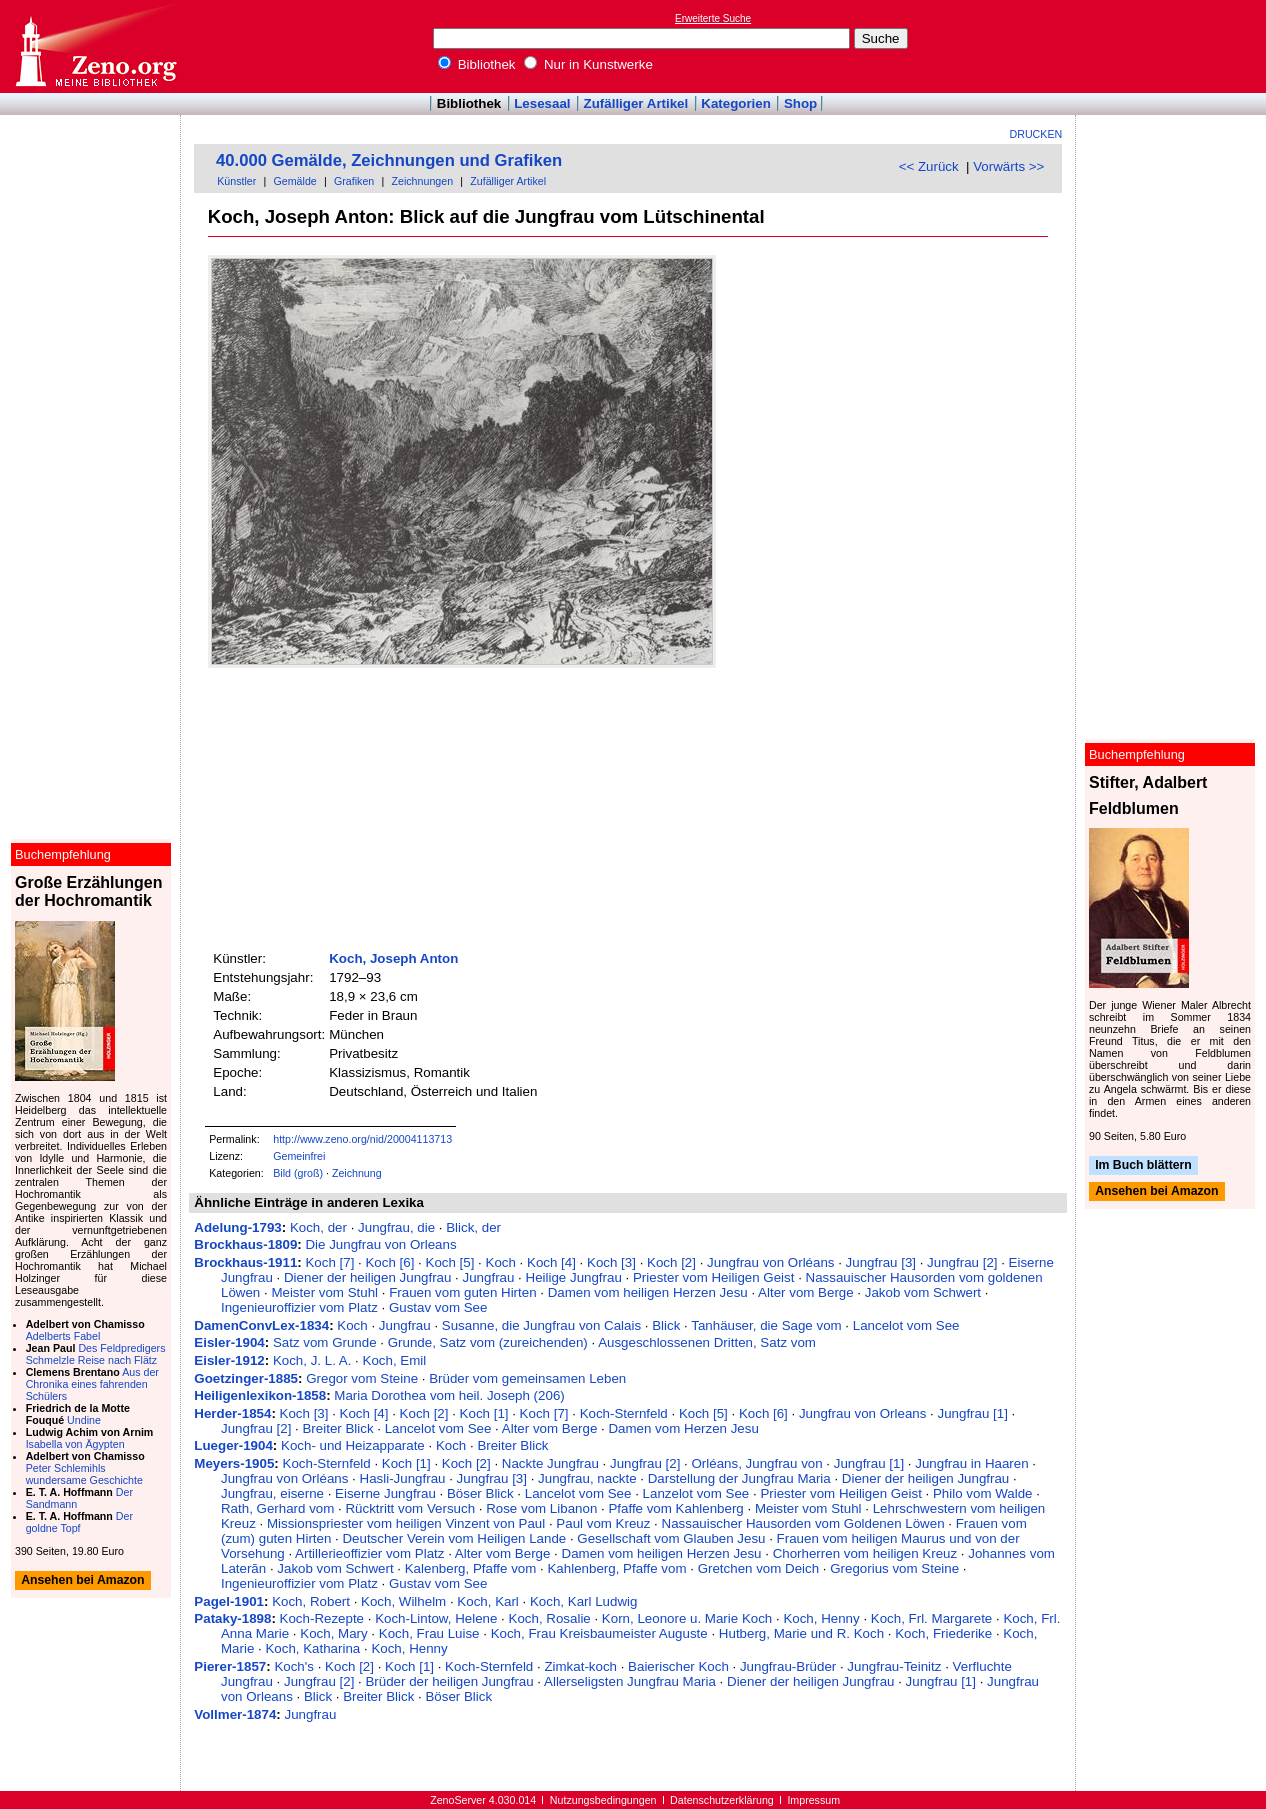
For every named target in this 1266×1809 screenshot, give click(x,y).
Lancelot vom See (906, 1325)
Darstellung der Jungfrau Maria (739, 1478)
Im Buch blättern (1143, 1165)
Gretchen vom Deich (758, 1568)
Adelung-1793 (237, 1227)
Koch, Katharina (312, 1648)
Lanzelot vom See (696, 1493)
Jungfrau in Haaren (971, 1463)
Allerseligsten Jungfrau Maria (630, 1681)
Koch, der (318, 1227)
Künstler (236, 181)
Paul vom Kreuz (603, 1523)
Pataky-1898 (232, 1618)
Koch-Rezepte (322, 1618)
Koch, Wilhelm (403, 1601)
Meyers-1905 (234, 1463)
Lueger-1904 (233, 1445)
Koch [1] (484, 1413)
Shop (800, 103)
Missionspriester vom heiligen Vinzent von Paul (406, 1523)
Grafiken (354, 181)
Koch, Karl (488, 1601)
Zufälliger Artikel (636, 103)
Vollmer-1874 (235, 1714)
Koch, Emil (395, 1360)
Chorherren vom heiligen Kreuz (865, 1553)
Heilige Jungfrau (574, 1277)
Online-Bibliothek (95, 46)
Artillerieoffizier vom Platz (369, 1553)
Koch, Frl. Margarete (931, 1618)
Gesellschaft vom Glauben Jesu (671, 1538)
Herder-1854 (232, 1413)
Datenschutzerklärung (722, 1800)
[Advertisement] (1174, 46)
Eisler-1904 (229, 1342)
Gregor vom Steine (362, 1378)
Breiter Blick (337, 1428)
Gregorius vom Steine (894, 1568)
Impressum (813, 1800)
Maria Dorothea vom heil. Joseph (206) (449, 1395)
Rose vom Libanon (541, 1508)
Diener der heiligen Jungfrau (367, 1277)
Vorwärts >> (1008, 166)
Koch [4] (551, 1262)
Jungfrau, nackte (587, 1478)
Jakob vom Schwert (923, 1292)
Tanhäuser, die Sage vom (766, 1325)
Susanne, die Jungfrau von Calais (541, 1325)
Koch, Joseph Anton (393, 958)
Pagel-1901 (229, 1601)
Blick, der (473, 1227)
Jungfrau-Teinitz (894, 1666)
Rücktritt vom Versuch (410, 1508)
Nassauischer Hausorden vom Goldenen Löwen (803, 1523)
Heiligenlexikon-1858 (260, 1395)
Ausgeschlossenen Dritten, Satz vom (707, 1342)
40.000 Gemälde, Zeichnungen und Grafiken (389, 160)
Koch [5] (450, 1262)
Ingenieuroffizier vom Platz (299, 1307)
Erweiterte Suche (713, 18)
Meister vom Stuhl (324, 1292)
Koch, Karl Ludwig (583, 1601)
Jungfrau (489, 1277)
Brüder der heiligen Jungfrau (449, 1681)
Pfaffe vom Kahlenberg (675, 1508)
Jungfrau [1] (972, 1413)
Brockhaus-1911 (245, 1262)
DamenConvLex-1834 (261, 1325)
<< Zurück (929, 166)
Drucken (1036, 134)
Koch (501, 1262)
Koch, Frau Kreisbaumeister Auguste (599, 1633)
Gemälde (295, 181)
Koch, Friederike (943, 1633)
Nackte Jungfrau (550, 1463)
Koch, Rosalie (550, 1618)
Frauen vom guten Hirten (462, 1292)
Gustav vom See (438, 1307)
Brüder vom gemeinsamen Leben (527, 1378)
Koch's (294, 1666)
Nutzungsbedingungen (603, 1800)
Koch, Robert (311, 1601)
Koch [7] (329, 1262)
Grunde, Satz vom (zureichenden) (488, 1342)
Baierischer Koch (678, 1666)
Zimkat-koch (580, 1666)
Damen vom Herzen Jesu (683, 1428)
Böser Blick (480, 1493)
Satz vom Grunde (325, 1342)
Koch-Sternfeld (624, 1413)
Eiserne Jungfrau (385, 1493)
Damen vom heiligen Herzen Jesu (648, 1292)
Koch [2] (671, 1262)
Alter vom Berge (806, 1292)
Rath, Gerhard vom (277, 1508)
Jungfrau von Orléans (770, 1262)
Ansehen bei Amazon (1156, 1192)
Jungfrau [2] (962, 1262)
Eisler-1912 (229, 1360)
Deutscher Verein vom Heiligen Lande (454, 1538)
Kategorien (736, 103)
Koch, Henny (821, 1618)
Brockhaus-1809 (245, 1244)
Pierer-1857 (230, 1666)
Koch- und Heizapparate (353, 1445)
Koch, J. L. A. (312, 1360)
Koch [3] (611, 1262)
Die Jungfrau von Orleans (380, 1244)
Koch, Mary (333, 1633)
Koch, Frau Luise (429, 1633)
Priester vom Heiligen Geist (713, 1277)
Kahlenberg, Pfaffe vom (616, 1568)
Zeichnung (357, 1173)
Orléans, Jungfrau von (757, 1463)
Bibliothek (477, 64)
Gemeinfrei (299, 1156)
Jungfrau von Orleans (862, 1413)
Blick (666, 1325)
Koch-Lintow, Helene (436, 1618)
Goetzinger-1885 (246, 1378)
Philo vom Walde (983, 1493)
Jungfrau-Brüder (788, 1666)
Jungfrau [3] (881, 1262)
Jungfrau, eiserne (272, 1493)
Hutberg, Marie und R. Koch (801, 1633)
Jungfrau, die (396, 1227)
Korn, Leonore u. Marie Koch (687, 1618)
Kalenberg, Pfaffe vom (471, 1568)
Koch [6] (389, 1262)
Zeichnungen (422, 181)
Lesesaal (542, 103)
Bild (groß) (298, 1173)
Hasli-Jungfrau (403, 1478)
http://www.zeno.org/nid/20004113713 (362, 1139)
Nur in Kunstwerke (588, 64)
